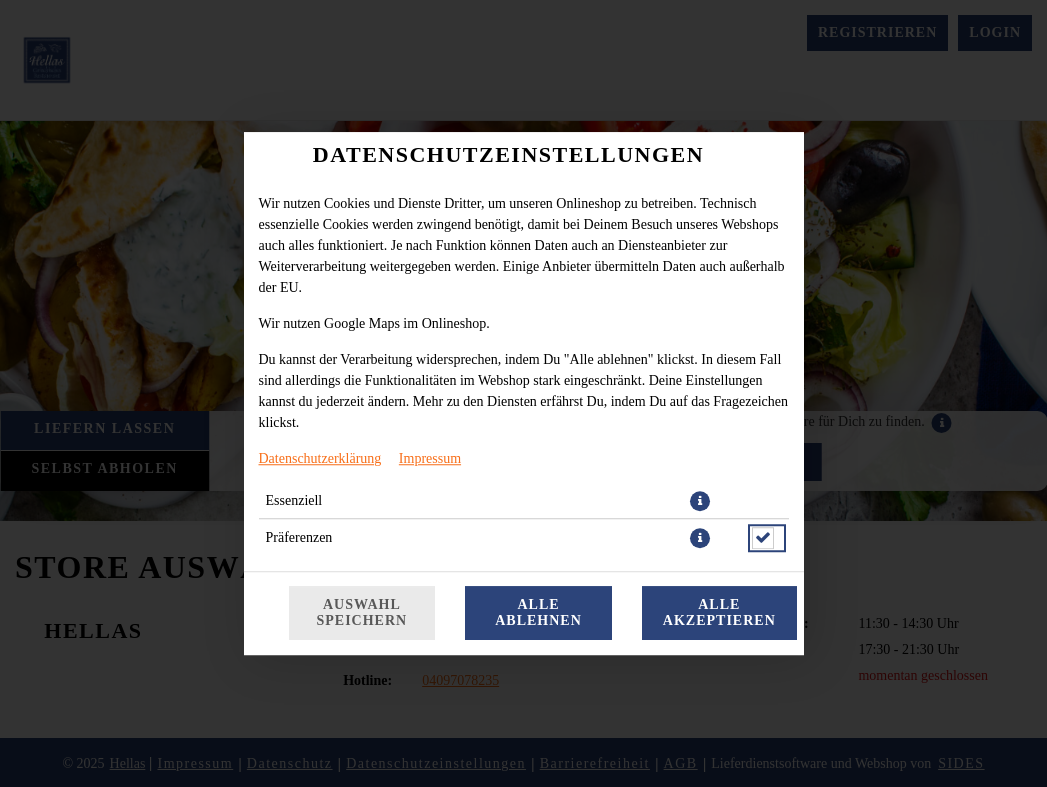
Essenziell (294, 500)
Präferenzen (299, 537)
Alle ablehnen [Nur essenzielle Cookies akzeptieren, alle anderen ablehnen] (538, 612)
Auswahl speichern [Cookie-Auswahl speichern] (362, 612)
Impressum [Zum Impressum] (430, 458)
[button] (700, 501)
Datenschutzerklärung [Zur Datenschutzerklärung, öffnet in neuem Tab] (320, 458)
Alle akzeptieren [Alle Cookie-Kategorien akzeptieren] (719, 612)
